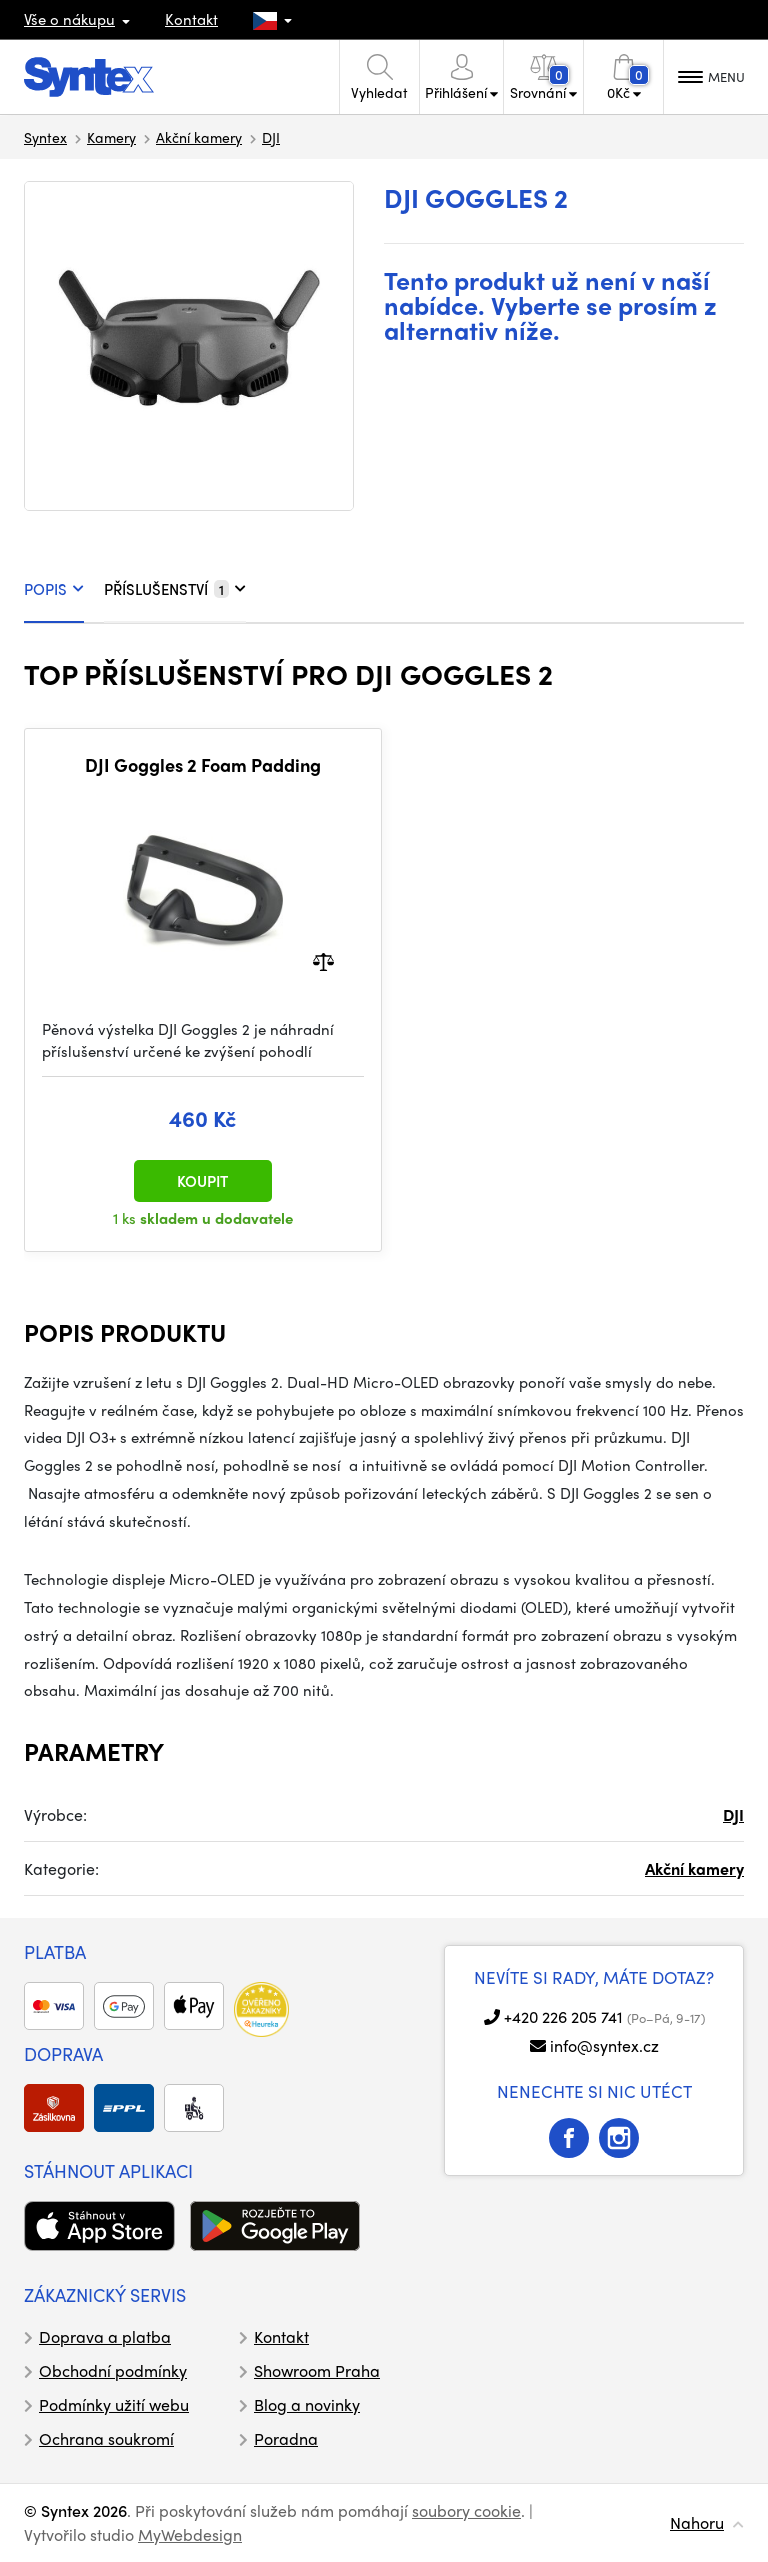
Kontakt (191, 19)
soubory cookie (466, 2510)
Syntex (45, 137)
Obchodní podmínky (113, 2370)
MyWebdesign (190, 2534)
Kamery (111, 137)
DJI (271, 137)
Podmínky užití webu (114, 2404)
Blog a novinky (307, 2404)
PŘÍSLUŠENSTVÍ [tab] (175, 589)
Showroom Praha (317, 2370)
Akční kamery (199, 137)
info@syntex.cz (604, 2045)
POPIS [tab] (54, 589)
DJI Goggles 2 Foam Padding (203, 765)
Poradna (286, 2438)
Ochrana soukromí (106, 2438)
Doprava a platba (105, 2336)
